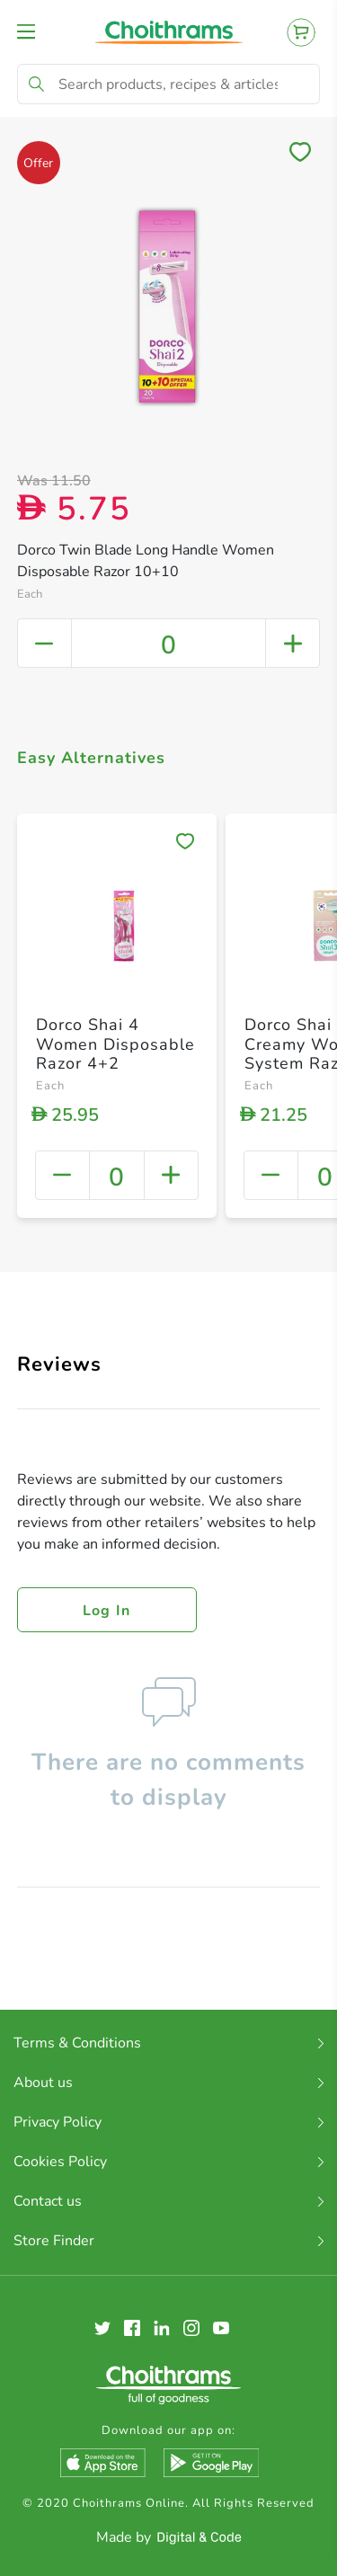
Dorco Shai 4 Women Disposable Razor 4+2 (115, 1044)
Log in (107, 1611)
